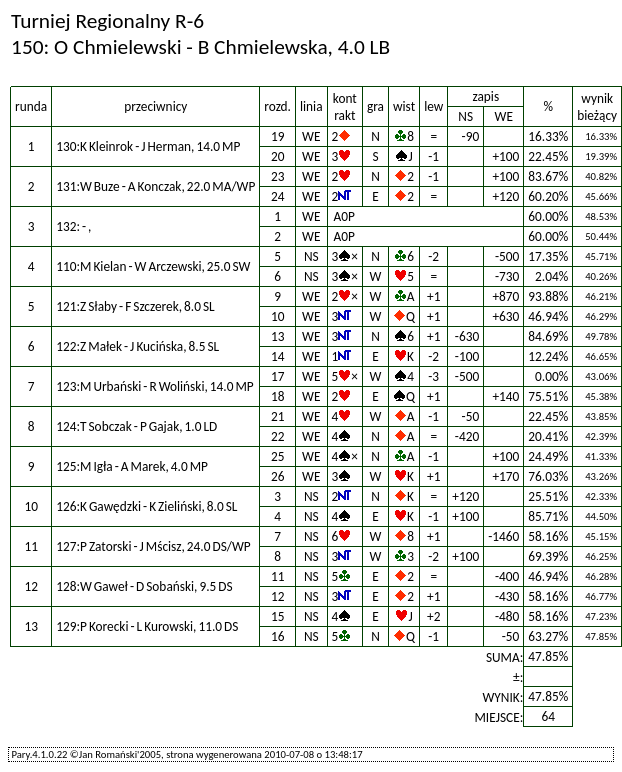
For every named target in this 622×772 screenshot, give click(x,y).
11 (278, 576)
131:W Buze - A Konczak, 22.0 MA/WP (155, 186)
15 (278, 616)
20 (278, 156)
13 (278, 336)
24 (278, 196)
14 (278, 356)
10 (278, 316)
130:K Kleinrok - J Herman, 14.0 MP (148, 146)
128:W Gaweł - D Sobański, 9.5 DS (144, 586)
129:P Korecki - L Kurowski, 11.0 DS (147, 626)
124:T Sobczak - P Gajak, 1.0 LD (136, 426)
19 (278, 136)
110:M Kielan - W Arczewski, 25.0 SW (153, 266)
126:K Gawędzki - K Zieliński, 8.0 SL (146, 506)
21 (278, 416)
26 (278, 476)
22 (278, 436)
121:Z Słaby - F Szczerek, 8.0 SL (135, 306)
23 (278, 176)
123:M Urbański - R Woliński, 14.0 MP (155, 386)
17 (278, 376)
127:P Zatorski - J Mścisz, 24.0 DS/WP (153, 546)
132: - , (73, 226)
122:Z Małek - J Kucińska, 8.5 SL (137, 346)
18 (278, 396)
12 (278, 596)
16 (278, 636)
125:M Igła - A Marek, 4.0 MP (132, 466)
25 (278, 456)
